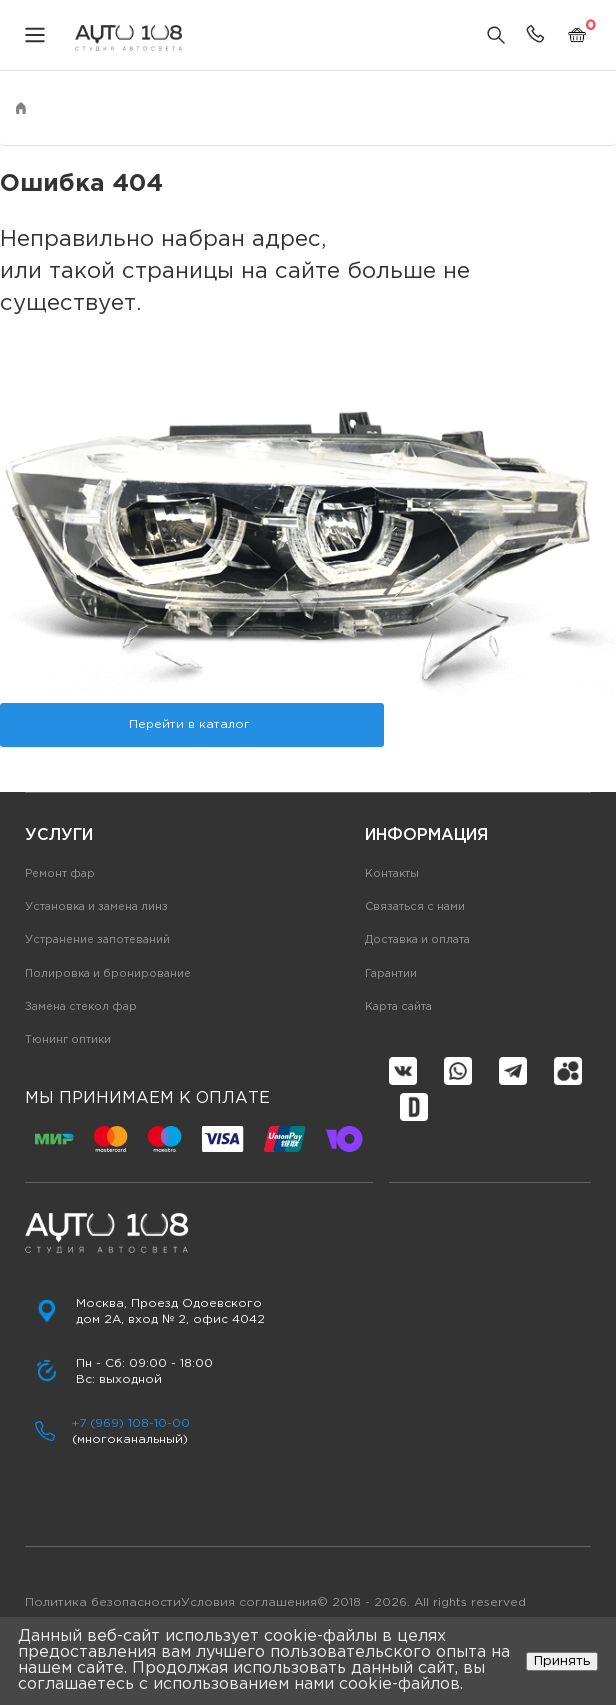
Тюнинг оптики (68, 1040)
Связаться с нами (415, 907)
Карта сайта (398, 1007)
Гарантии (391, 974)
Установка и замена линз (96, 907)
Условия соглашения (249, 1602)
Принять (562, 1661)
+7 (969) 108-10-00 (131, 1423)
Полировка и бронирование (108, 974)
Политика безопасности (103, 1602)
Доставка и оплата (417, 940)
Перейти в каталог (189, 724)
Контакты (392, 874)
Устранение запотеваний (97, 940)
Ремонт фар (60, 874)
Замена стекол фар (81, 1007)
